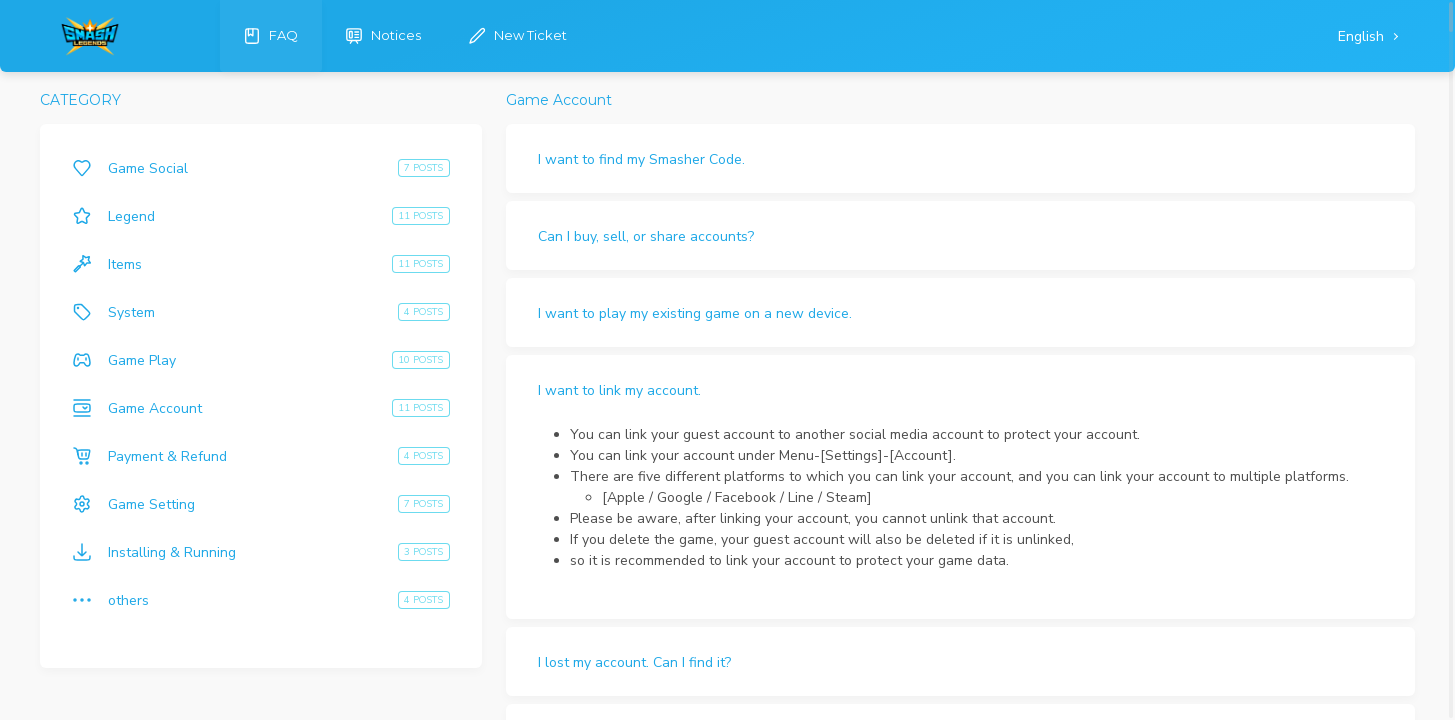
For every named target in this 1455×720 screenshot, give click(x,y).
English (1363, 36)
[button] (960, 158)
